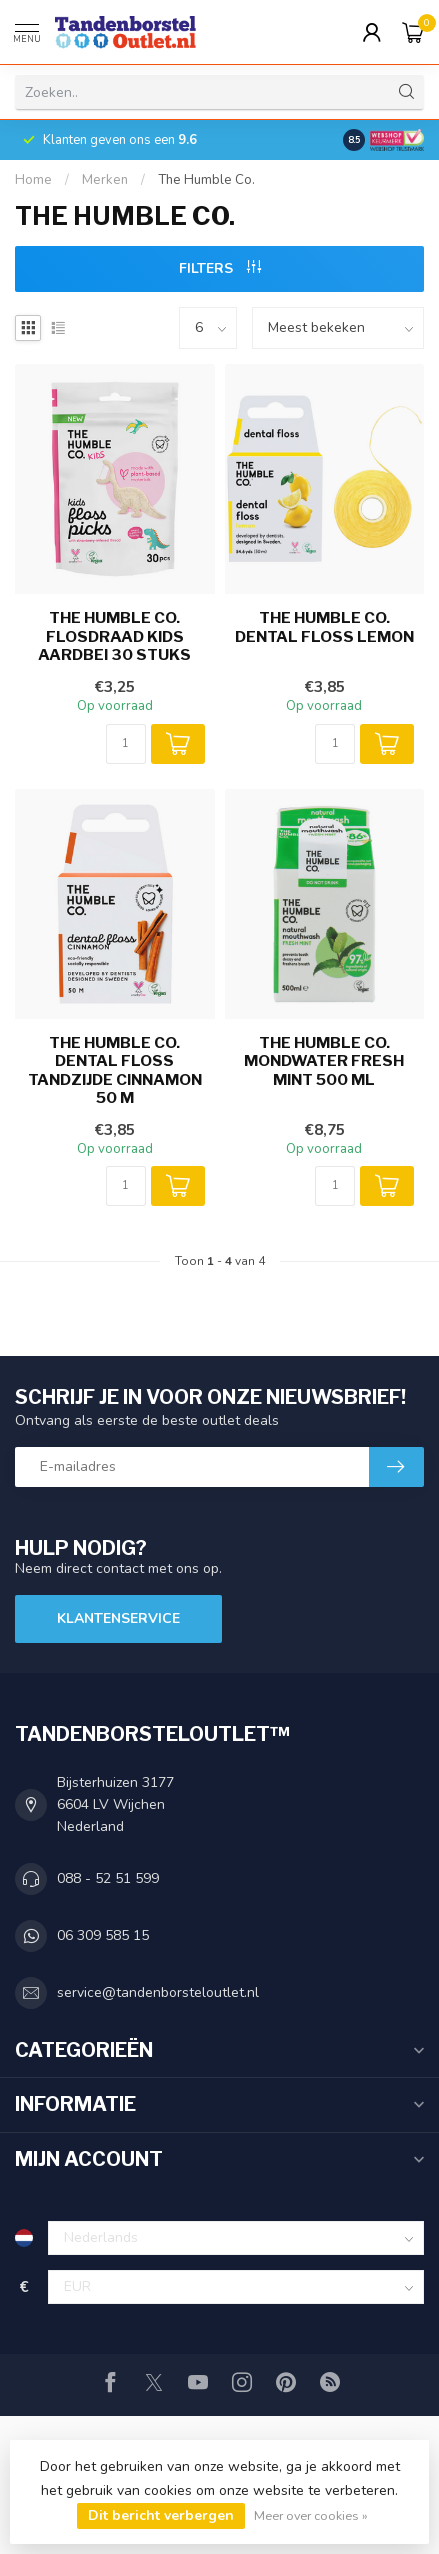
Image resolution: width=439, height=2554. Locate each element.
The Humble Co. (206, 180)
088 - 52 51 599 (108, 1878)
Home (33, 180)
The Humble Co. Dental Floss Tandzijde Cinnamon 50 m (115, 1070)
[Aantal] (126, 744)
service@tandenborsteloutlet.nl (158, 1992)
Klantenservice (118, 1618)
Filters (220, 268)
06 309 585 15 (103, 1935)
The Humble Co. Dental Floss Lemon (324, 627)
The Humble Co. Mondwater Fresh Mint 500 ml (324, 1061)
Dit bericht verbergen (161, 2515)
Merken (105, 180)
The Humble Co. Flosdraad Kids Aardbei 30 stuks (114, 636)
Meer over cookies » (311, 2515)
